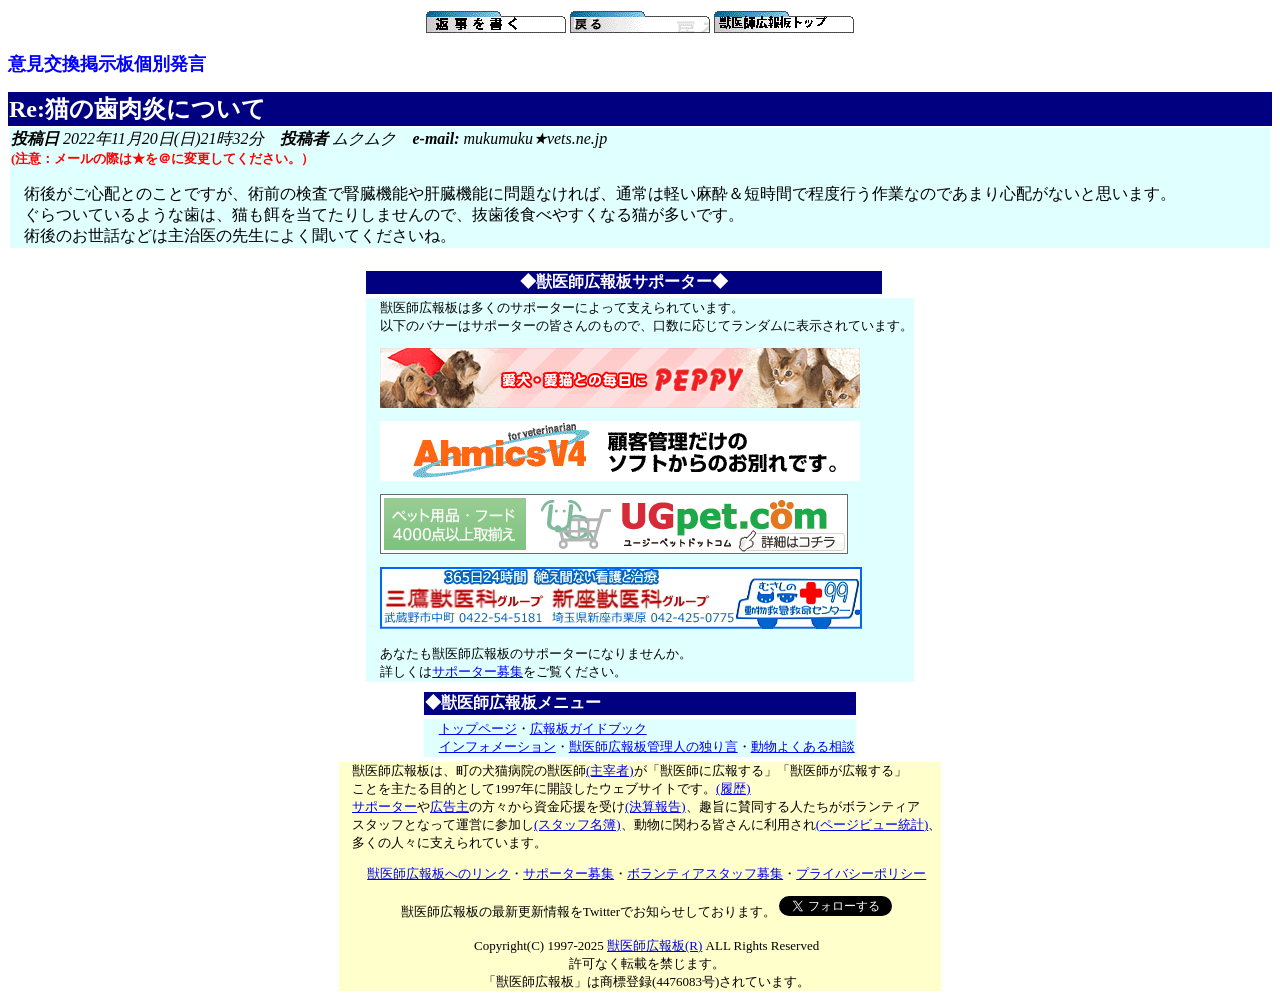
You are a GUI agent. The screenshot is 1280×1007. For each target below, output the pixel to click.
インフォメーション (497, 746)
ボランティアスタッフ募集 (705, 873)
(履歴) (733, 788)
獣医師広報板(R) (654, 945)
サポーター (384, 806)
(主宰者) (610, 770)
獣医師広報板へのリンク (438, 873)
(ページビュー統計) (872, 824)
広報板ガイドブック (588, 728)
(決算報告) (655, 806)
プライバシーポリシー (861, 873)
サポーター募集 (477, 671)
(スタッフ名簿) (577, 824)
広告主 (449, 806)
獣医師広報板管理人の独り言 (653, 746)
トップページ (478, 728)
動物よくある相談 (803, 746)
